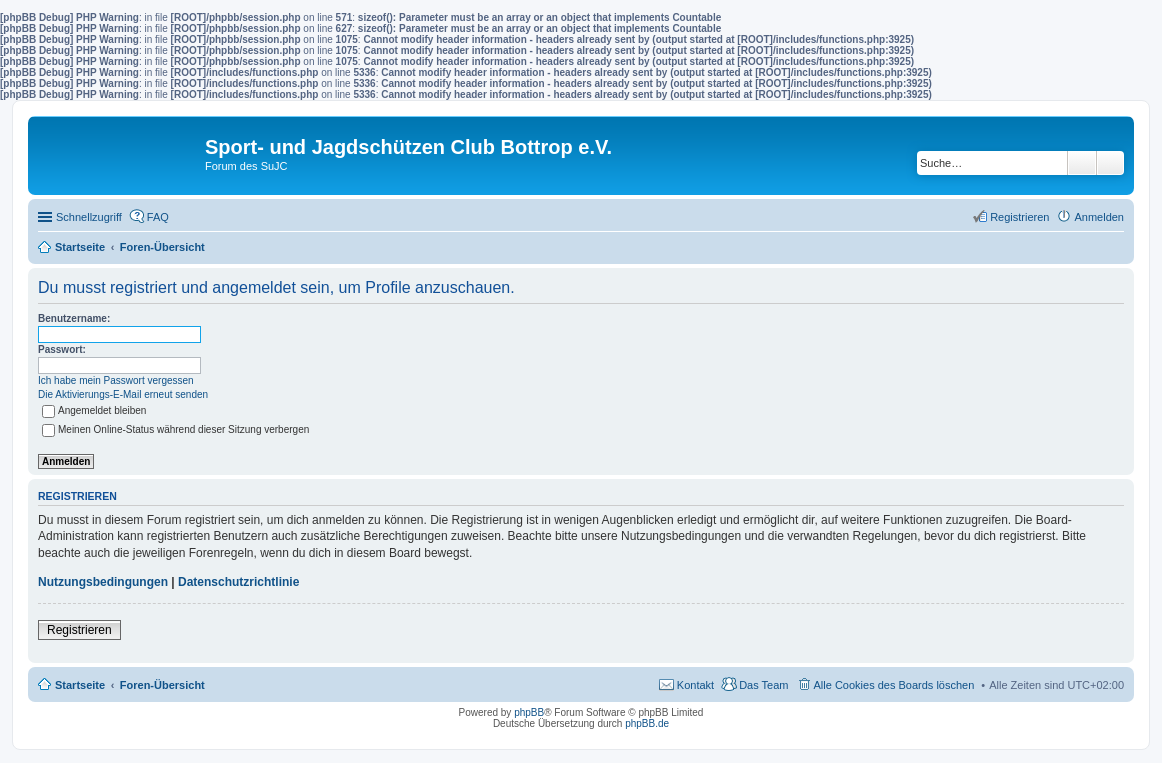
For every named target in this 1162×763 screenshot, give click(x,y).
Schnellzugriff (89, 217)
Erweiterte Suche (1110, 163)
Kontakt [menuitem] (695, 685)
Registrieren (79, 630)
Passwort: (62, 349)
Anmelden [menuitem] (1099, 217)
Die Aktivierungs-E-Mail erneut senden (123, 394)
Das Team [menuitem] (763, 685)
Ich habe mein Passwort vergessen (116, 380)
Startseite (80, 685)
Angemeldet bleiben (94, 410)
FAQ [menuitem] (158, 217)
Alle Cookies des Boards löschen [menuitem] (894, 685)
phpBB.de (647, 723)
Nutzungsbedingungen (103, 582)
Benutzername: (74, 318)
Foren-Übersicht (162, 685)
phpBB (529, 712)
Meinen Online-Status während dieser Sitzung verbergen (175, 429)
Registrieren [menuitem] (1019, 217)
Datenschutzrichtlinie (238, 582)
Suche (1082, 163)
